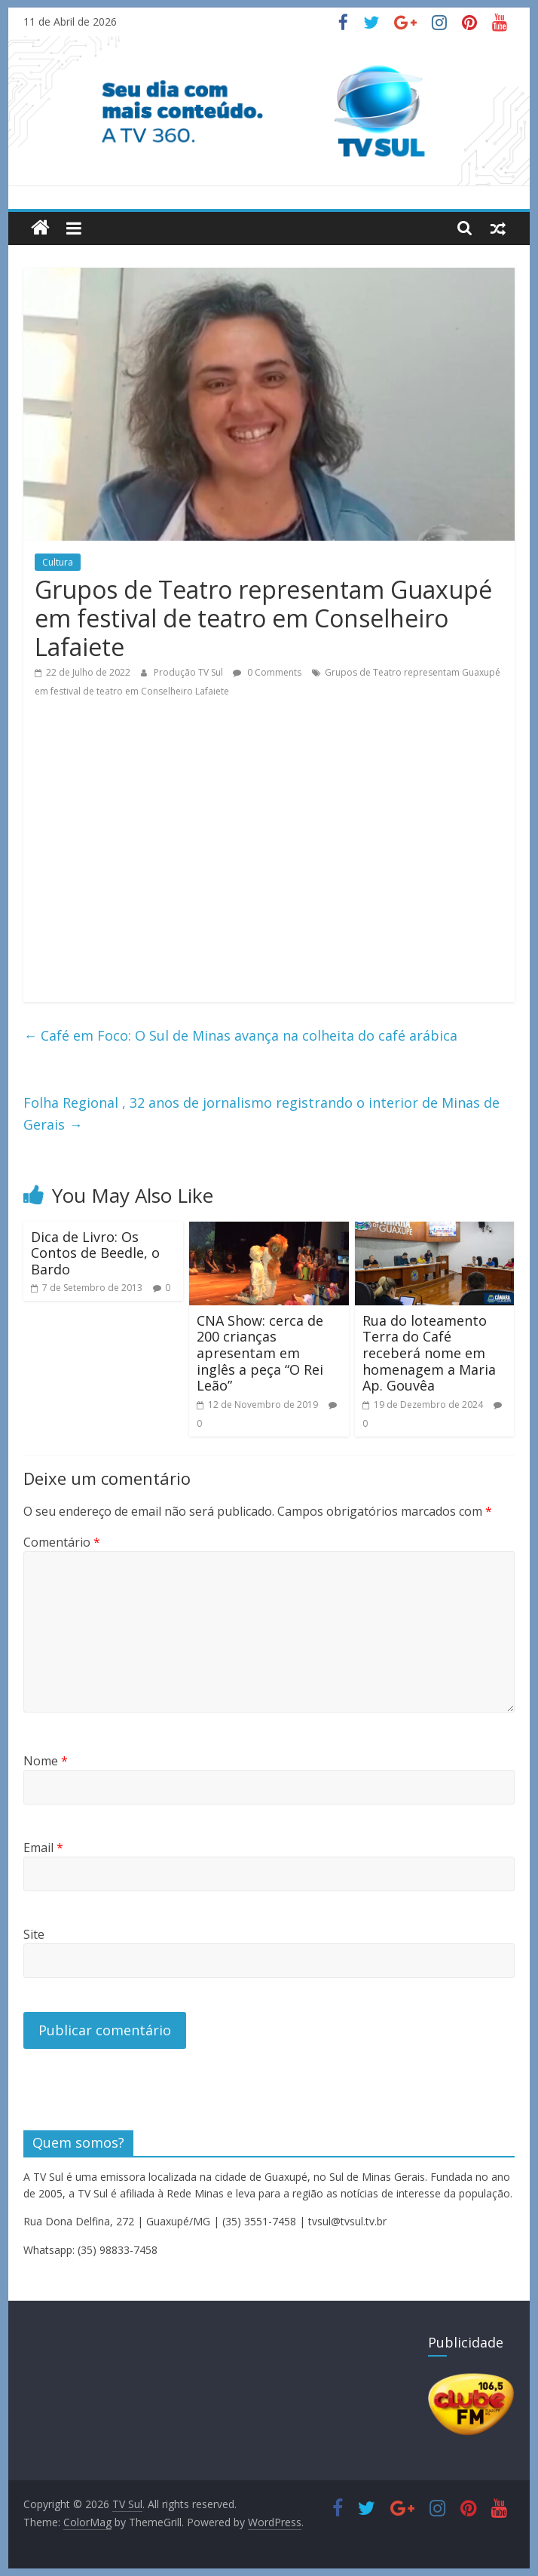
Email (43, 1847)
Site (33, 1934)
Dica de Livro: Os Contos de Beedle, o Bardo (95, 1253)
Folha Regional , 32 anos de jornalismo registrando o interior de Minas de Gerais (261, 1113)
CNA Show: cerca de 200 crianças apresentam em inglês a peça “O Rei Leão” (260, 1352)
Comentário (61, 1542)
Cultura (57, 562)
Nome (45, 1761)
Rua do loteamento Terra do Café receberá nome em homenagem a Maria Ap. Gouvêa (429, 1352)
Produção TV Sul (189, 672)
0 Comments (267, 672)
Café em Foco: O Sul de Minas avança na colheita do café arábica (240, 1035)
